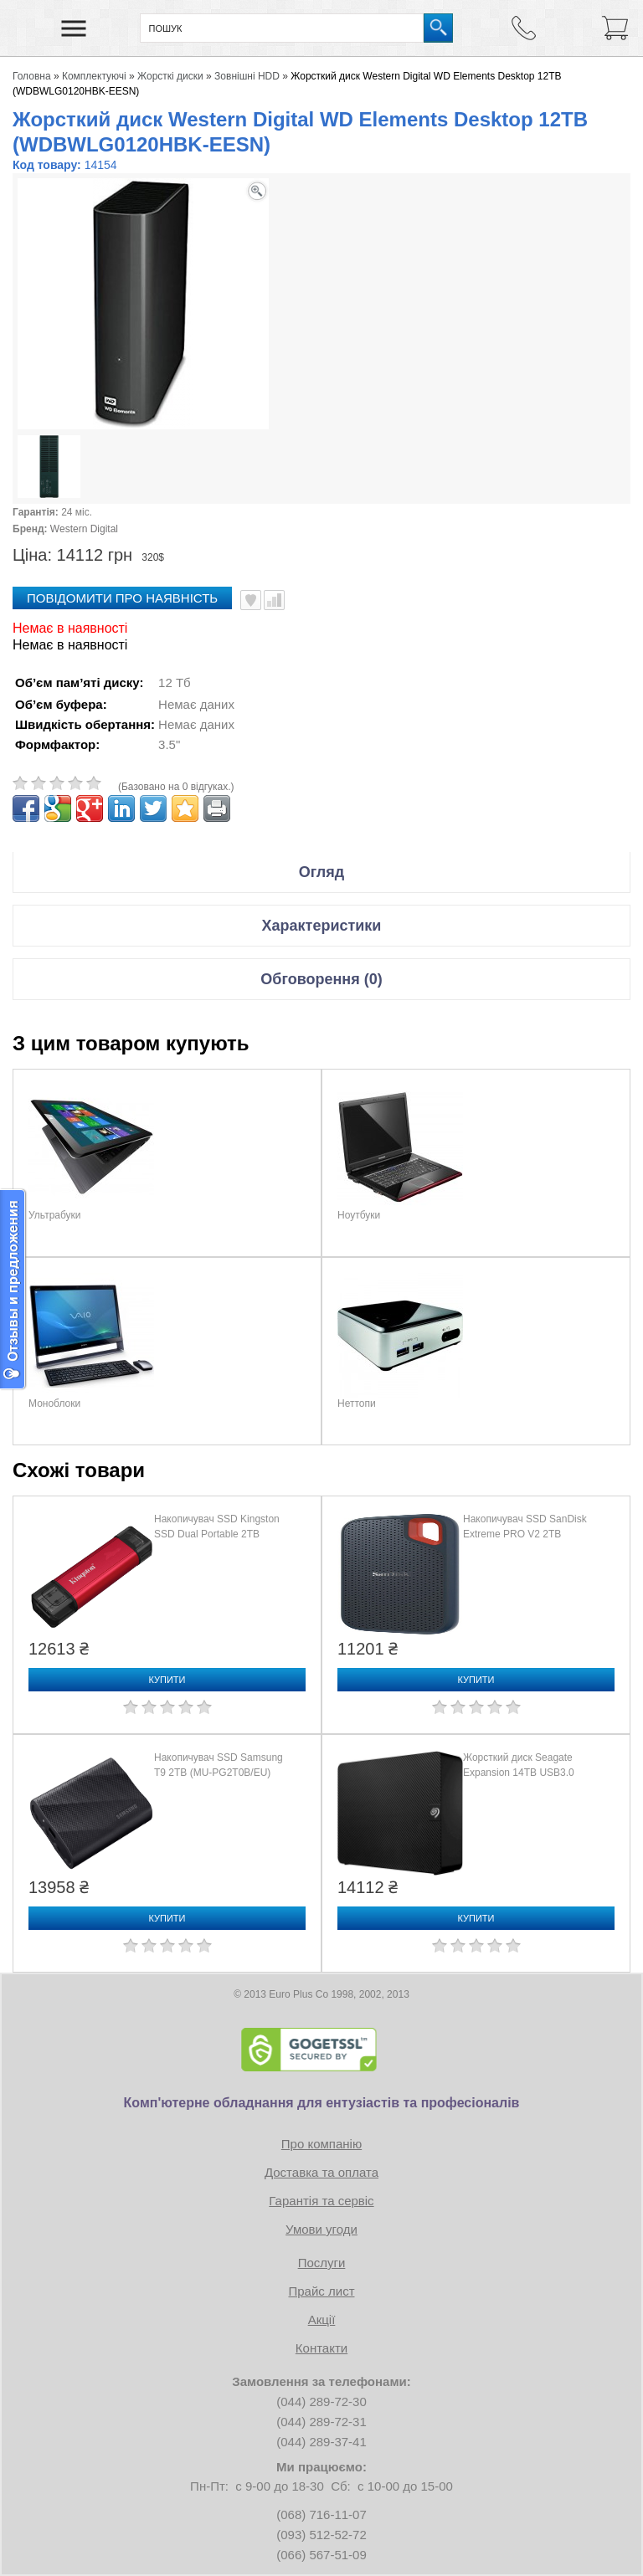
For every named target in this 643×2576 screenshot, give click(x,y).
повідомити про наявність (122, 598)
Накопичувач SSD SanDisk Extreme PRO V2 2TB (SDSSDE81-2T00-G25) (525, 1534)
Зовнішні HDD (247, 76)
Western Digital (84, 529)
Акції (322, 2319)
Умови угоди (321, 2229)
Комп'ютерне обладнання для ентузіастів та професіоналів (322, 2103)
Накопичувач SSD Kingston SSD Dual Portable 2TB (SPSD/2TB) (217, 1534)
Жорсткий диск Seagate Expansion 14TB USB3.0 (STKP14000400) (518, 1772)
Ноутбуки (358, 1215)
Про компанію (321, 2144)
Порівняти (274, 600)
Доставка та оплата (321, 2172)
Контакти (321, 2348)
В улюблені (250, 600)
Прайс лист (321, 2291)
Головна (32, 76)
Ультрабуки (54, 1215)
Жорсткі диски (170, 76)
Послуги (322, 2262)
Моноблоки (54, 1403)
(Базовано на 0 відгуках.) (176, 787)
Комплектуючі (94, 76)
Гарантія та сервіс (321, 2201)
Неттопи (356, 1403)
